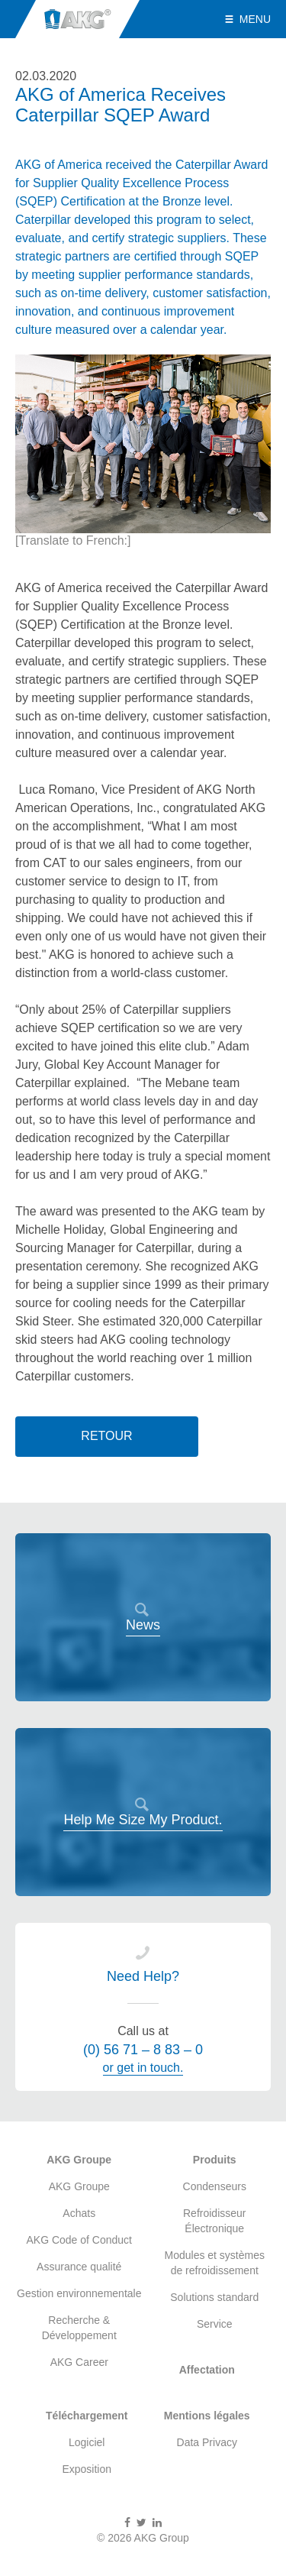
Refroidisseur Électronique (214, 2221)
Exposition (86, 2469)
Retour (106, 1435)
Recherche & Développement (79, 2327)
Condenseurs (214, 2186)
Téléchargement (86, 2415)
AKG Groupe (79, 2160)
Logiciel (86, 2442)
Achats (79, 2213)
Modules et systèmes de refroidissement (215, 2263)
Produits (214, 2160)
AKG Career (79, 2362)
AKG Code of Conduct (79, 2240)
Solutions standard (214, 2297)
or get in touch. (143, 2067)
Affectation (207, 2370)
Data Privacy (207, 2442)
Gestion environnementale (79, 2293)
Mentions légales (207, 2415)
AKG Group (77, 19)
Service (215, 2324)
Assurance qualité (79, 2266)
